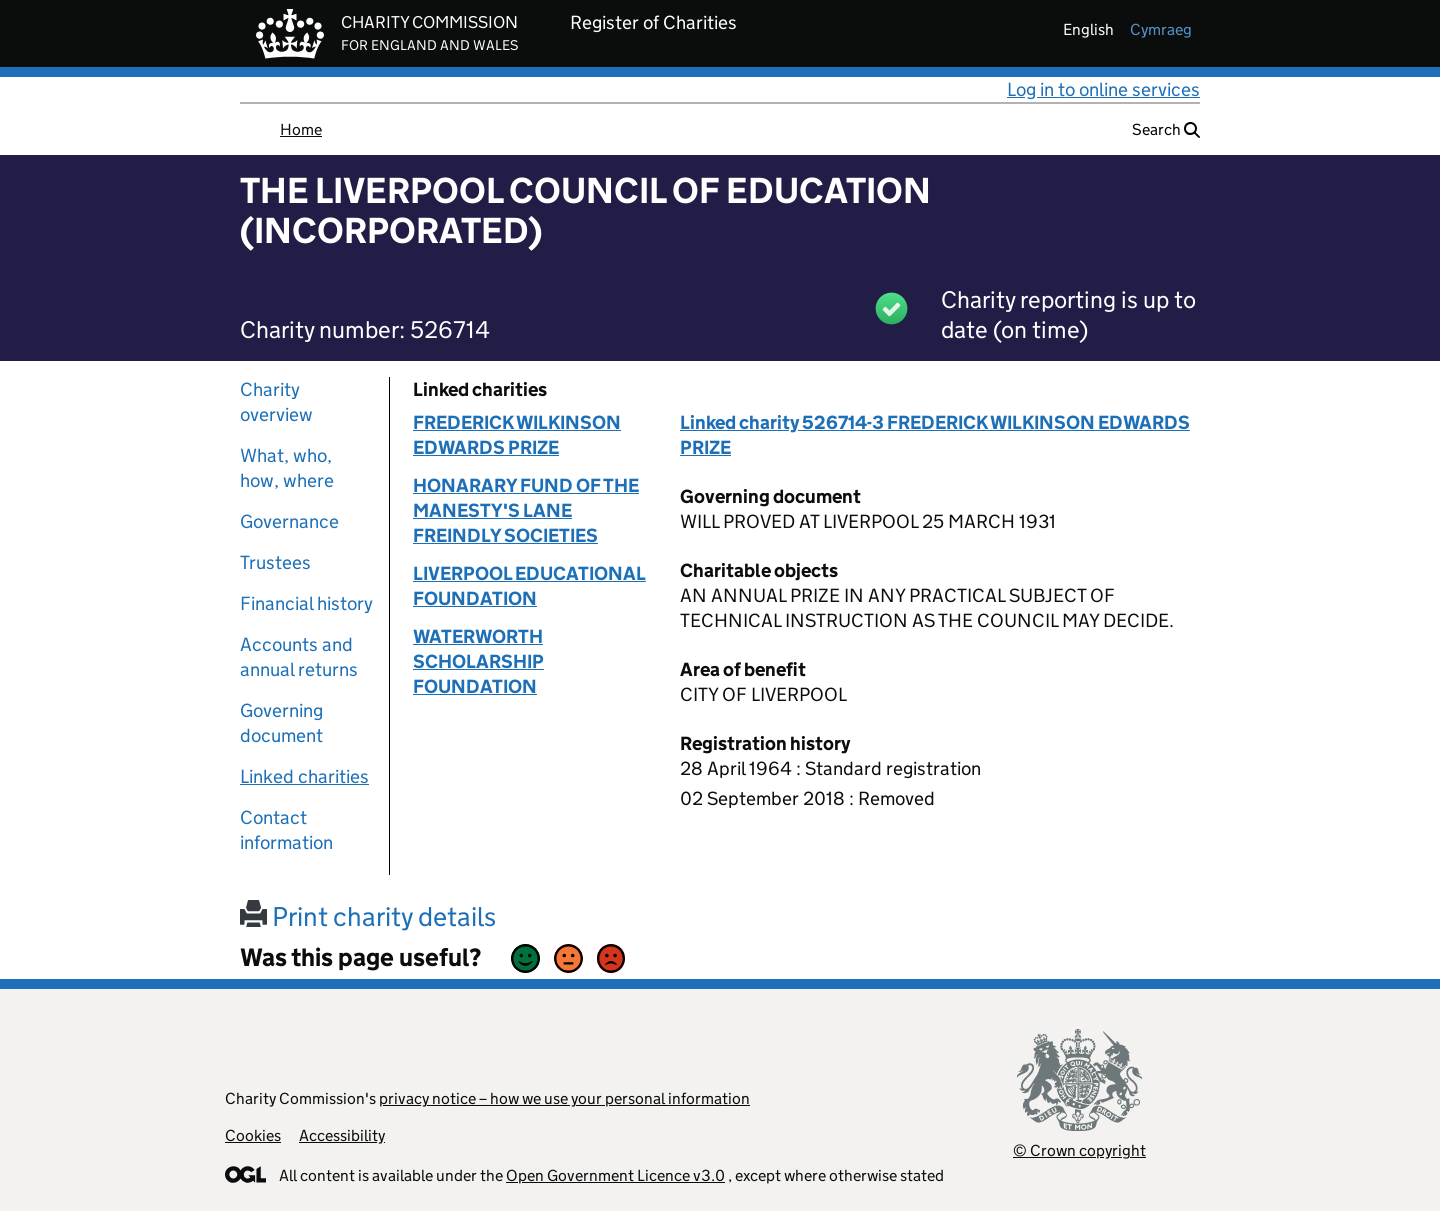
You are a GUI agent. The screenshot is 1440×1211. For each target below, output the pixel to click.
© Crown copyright (1079, 1150)
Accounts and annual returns (299, 657)
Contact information (286, 830)
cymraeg (1161, 29)
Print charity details (368, 916)
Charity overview (276, 402)
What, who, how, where (287, 468)
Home (301, 129)
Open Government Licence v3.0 (615, 1175)
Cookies (253, 1135)
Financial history (306, 603)
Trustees (275, 562)
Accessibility (342, 1135)
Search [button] (1166, 129)
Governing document (281, 723)
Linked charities (304, 776)
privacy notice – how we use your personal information (564, 1098)
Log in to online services (1103, 89)
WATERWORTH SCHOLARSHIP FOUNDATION (478, 661)
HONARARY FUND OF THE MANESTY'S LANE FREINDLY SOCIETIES (526, 510)
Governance (289, 521)
